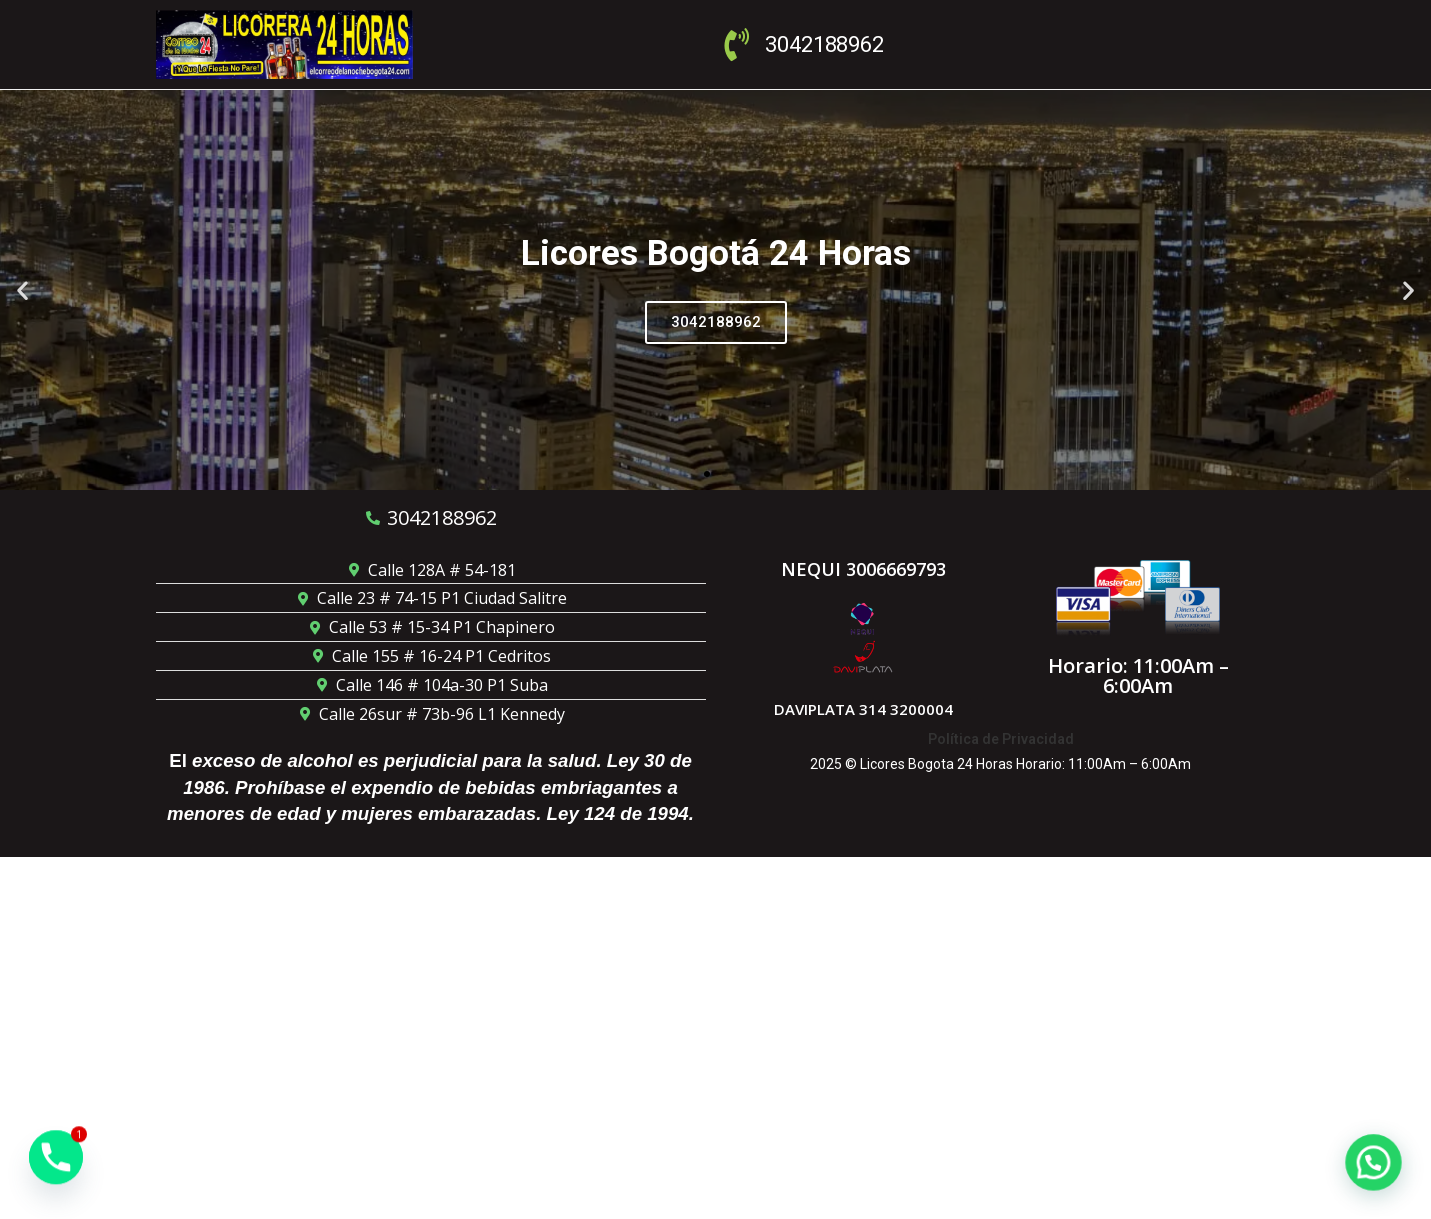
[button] (22, 289)
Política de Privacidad (1001, 739)
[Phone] (56, 1167)
